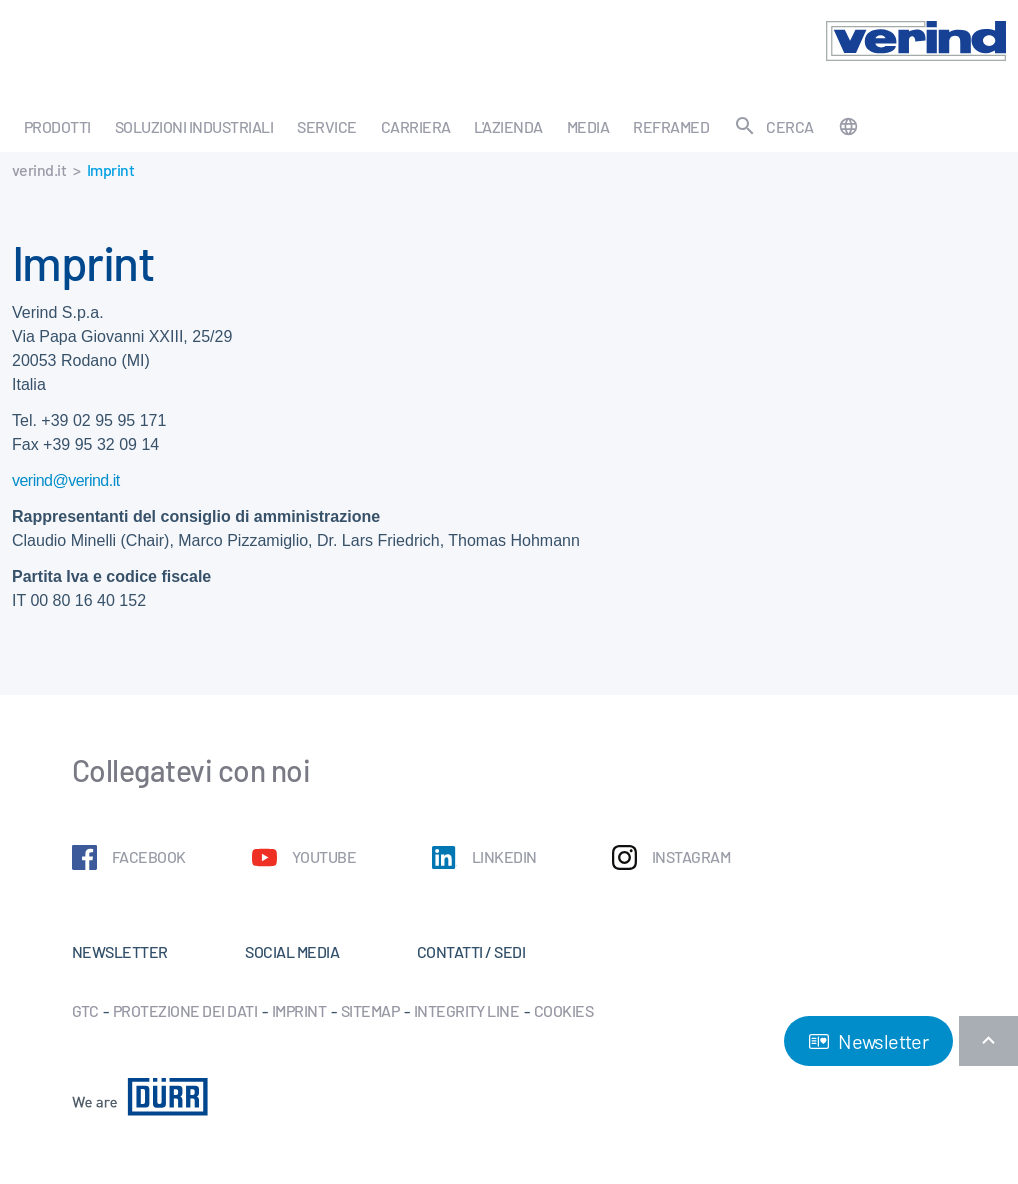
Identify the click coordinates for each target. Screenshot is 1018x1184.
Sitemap (370, 1010)
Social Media (292, 951)
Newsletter (868, 1041)
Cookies (563, 1010)
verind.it (39, 169)
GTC (85, 1010)
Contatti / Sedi (471, 951)
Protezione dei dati (185, 1010)
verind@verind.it (66, 480)
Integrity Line (467, 1010)
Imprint (299, 1010)
